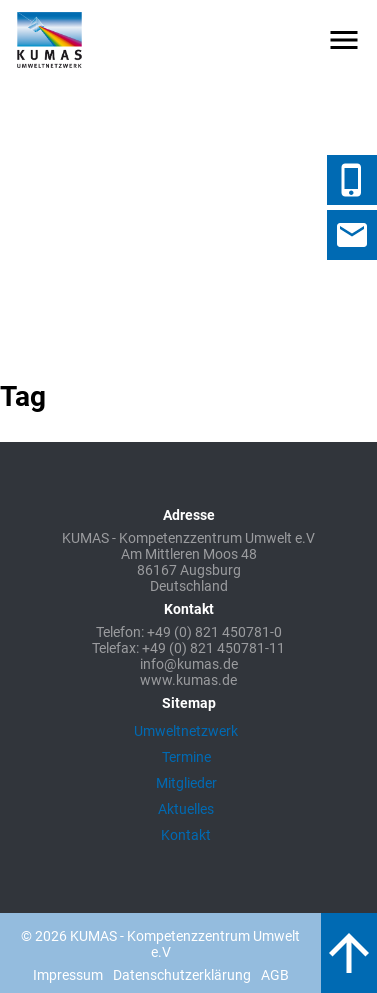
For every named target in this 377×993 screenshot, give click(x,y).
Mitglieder (186, 783)
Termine (186, 757)
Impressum (68, 975)
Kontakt (186, 835)
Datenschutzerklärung (182, 975)
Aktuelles (186, 809)
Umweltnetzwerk (186, 731)
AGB (275, 975)
